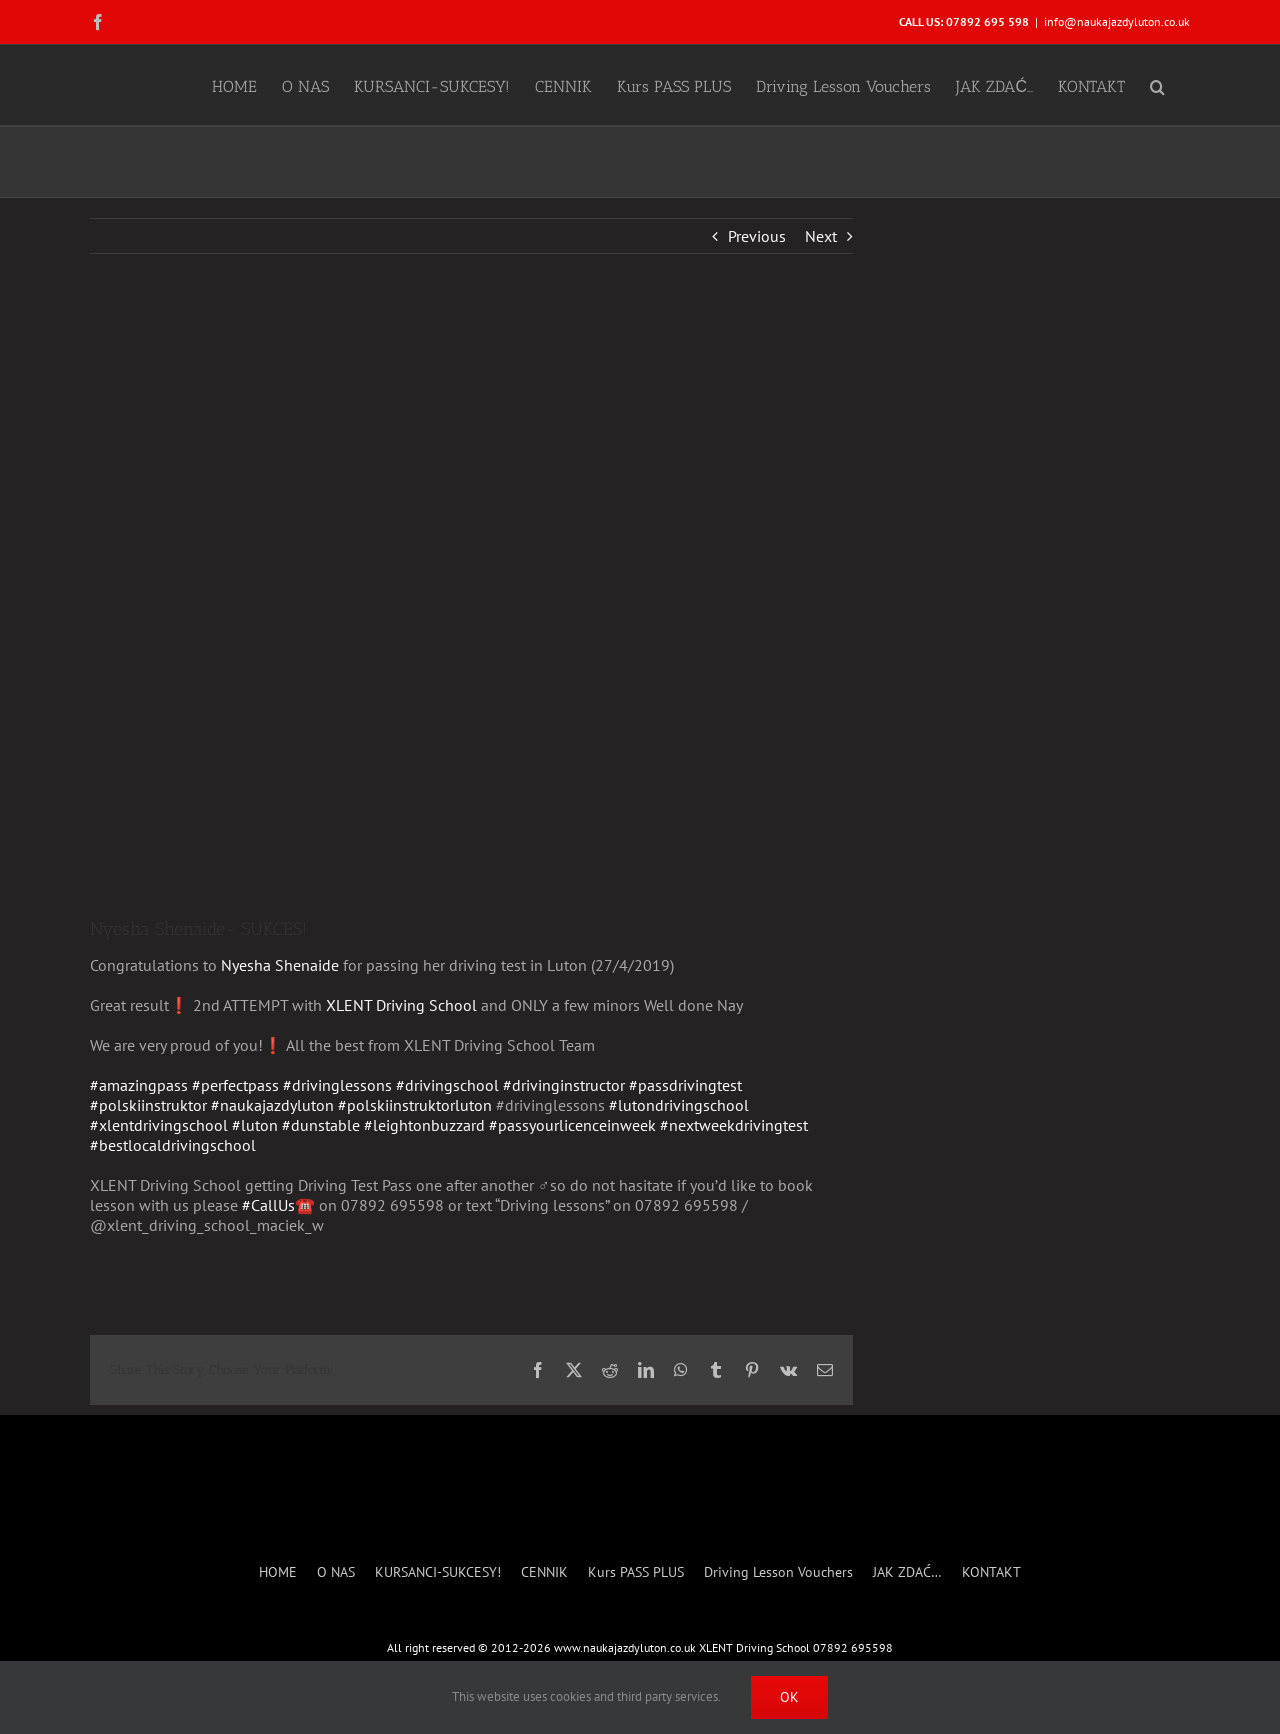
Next (821, 236)
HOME (278, 1572)
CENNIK (544, 1572)
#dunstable (321, 1125)
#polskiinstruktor (148, 1105)
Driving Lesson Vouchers (778, 1572)
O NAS (336, 1572)
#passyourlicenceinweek (572, 1125)
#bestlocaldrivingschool (173, 1145)
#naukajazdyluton (272, 1105)
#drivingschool (447, 1085)
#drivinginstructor (564, 1085)
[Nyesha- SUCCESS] (471, 600)
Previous (757, 236)
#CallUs (268, 1205)
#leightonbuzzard (424, 1125)
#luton (255, 1125)
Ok (789, 1697)
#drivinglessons (337, 1085)
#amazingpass (139, 1085)
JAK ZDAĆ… (907, 1572)
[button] (1157, 85)
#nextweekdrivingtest (734, 1125)
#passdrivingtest (685, 1085)
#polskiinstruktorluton (415, 1105)
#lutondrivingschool (679, 1105)
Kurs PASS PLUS (636, 1572)
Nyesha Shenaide (280, 965)
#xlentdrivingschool (159, 1125)
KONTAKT (991, 1572)
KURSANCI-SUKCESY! (438, 1572)
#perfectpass (235, 1085)
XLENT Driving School (401, 1005)
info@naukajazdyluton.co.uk (1117, 21)
